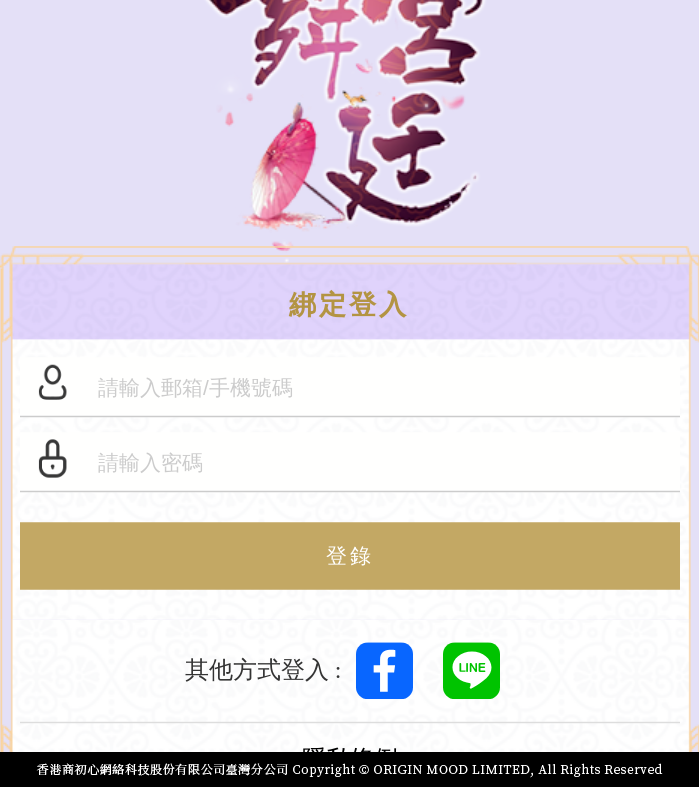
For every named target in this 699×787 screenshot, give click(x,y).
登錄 (350, 556)
